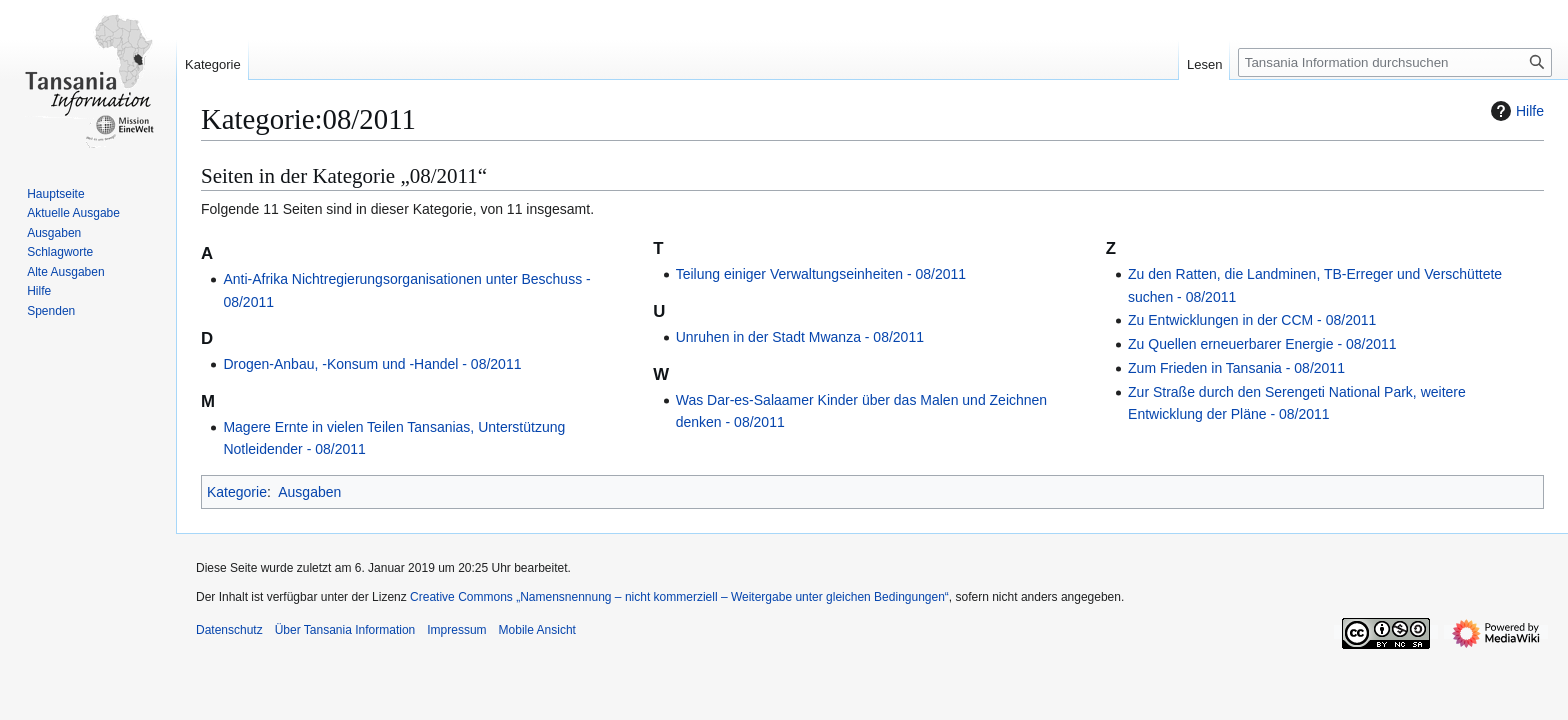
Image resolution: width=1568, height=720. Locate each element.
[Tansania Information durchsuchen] (1395, 62)
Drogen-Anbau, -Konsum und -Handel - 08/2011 (372, 364)
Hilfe (1515, 111)
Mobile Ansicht (537, 630)
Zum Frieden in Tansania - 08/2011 (1236, 368)
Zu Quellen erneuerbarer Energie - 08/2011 (1262, 344)
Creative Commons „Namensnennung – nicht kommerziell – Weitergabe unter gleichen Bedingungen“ (679, 597)
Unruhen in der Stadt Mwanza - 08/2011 (800, 337)
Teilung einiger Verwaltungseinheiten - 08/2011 (821, 274)
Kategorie (237, 492)
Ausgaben (309, 492)
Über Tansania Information (345, 630)
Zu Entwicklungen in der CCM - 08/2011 (1252, 320)
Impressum (456, 630)
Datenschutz (229, 630)
